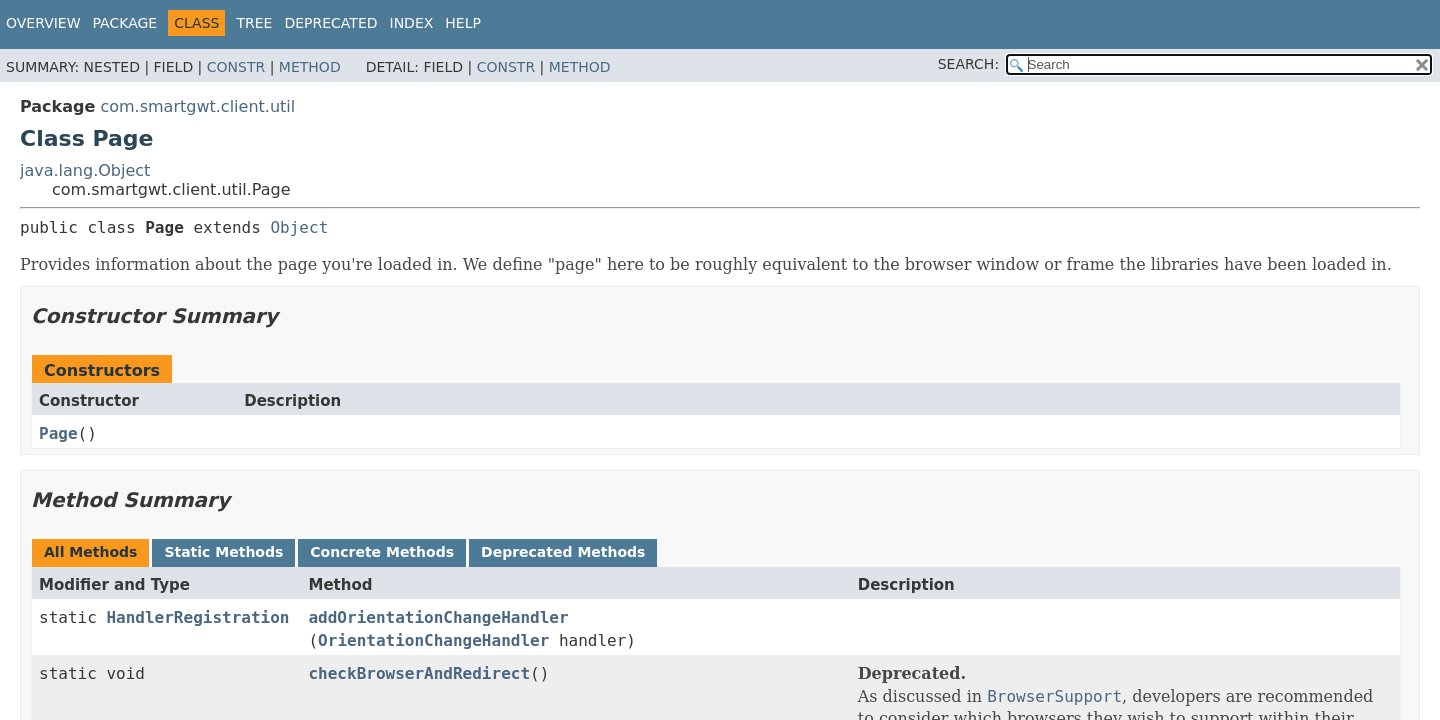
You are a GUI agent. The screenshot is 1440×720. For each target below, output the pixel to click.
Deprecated (330, 23)
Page (58, 433)
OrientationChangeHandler (433, 640)
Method (310, 67)
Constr (236, 67)
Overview (43, 23)
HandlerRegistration (197, 617)
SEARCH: (968, 64)
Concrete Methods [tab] (382, 552)
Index (412, 23)
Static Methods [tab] (223, 552)
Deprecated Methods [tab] (563, 552)
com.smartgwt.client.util (197, 106)
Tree (254, 23)
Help (463, 23)
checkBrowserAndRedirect (419, 673)
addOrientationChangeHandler (438, 617)
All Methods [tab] (90, 552)
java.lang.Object (85, 170)
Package (125, 23)
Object (299, 227)
